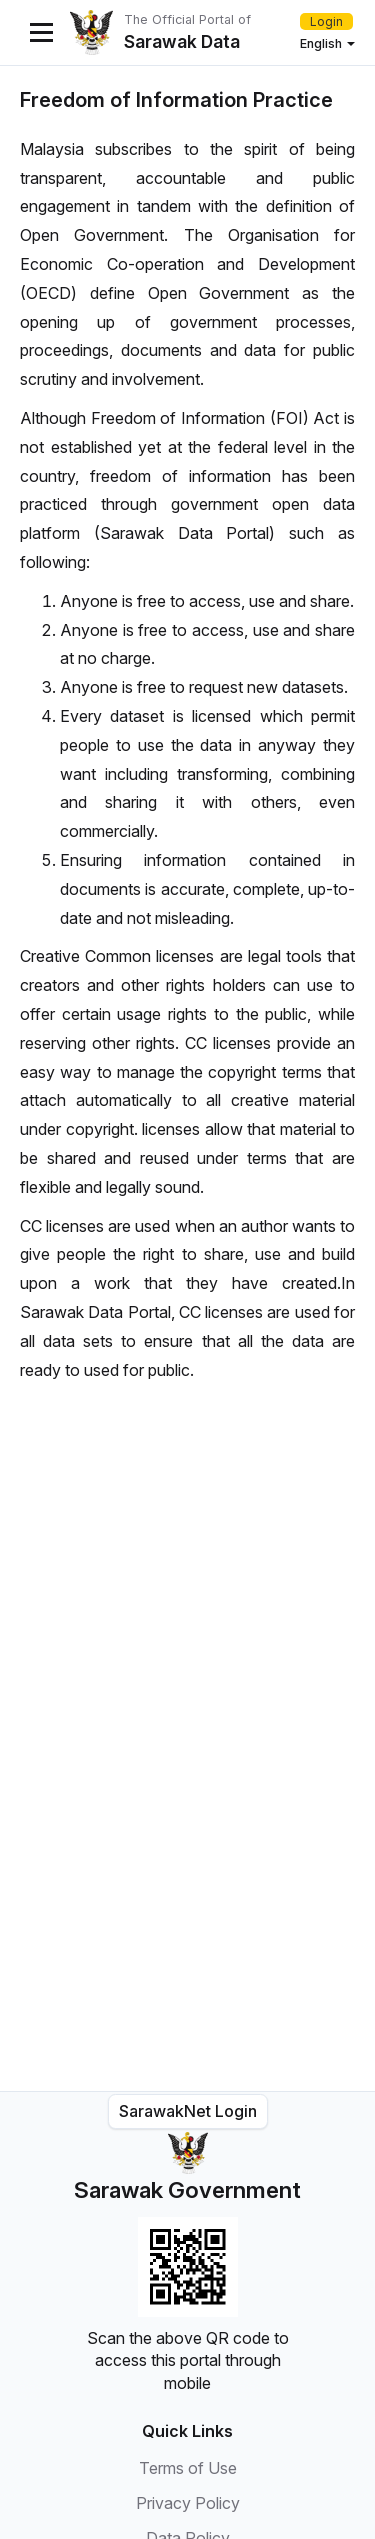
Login (326, 21)
